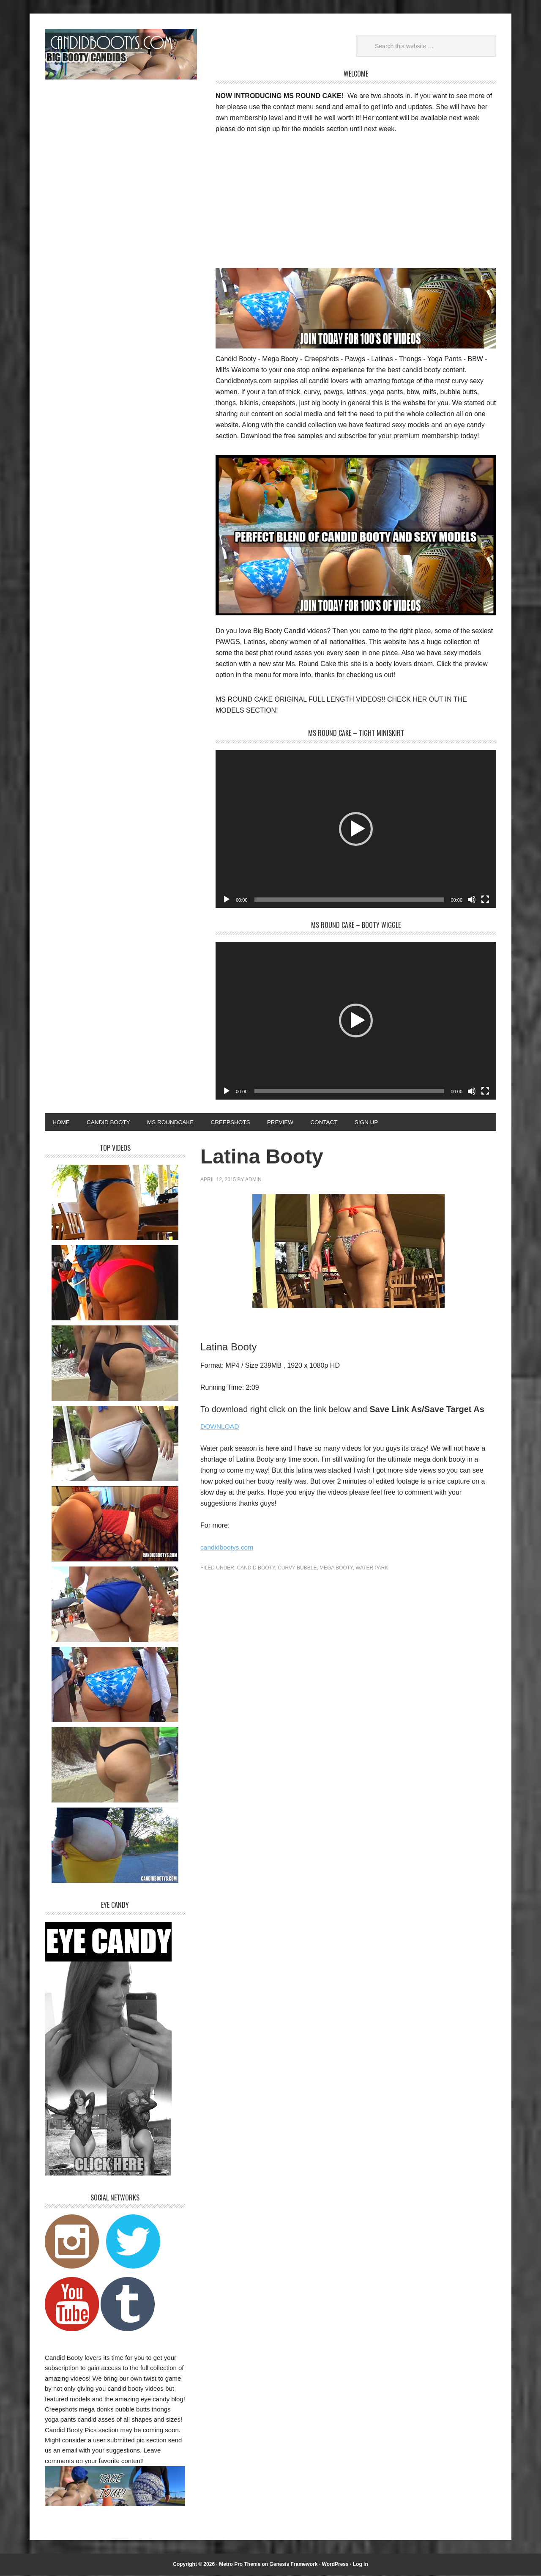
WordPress (335, 2565)
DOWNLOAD (220, 1427)
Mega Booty (336, 1569)
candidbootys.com (227, 1548)
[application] (356, 829)
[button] (356, 829)
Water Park (371, 1569)
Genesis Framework (293, 2565)
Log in (360, 2565)
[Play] (226, 899)
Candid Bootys (121, 54)
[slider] (349, 899)
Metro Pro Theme (239, 2565)
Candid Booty (256, 1569)
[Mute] (471, 899)
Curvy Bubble (297, 1569)
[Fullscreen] (485, 899)
